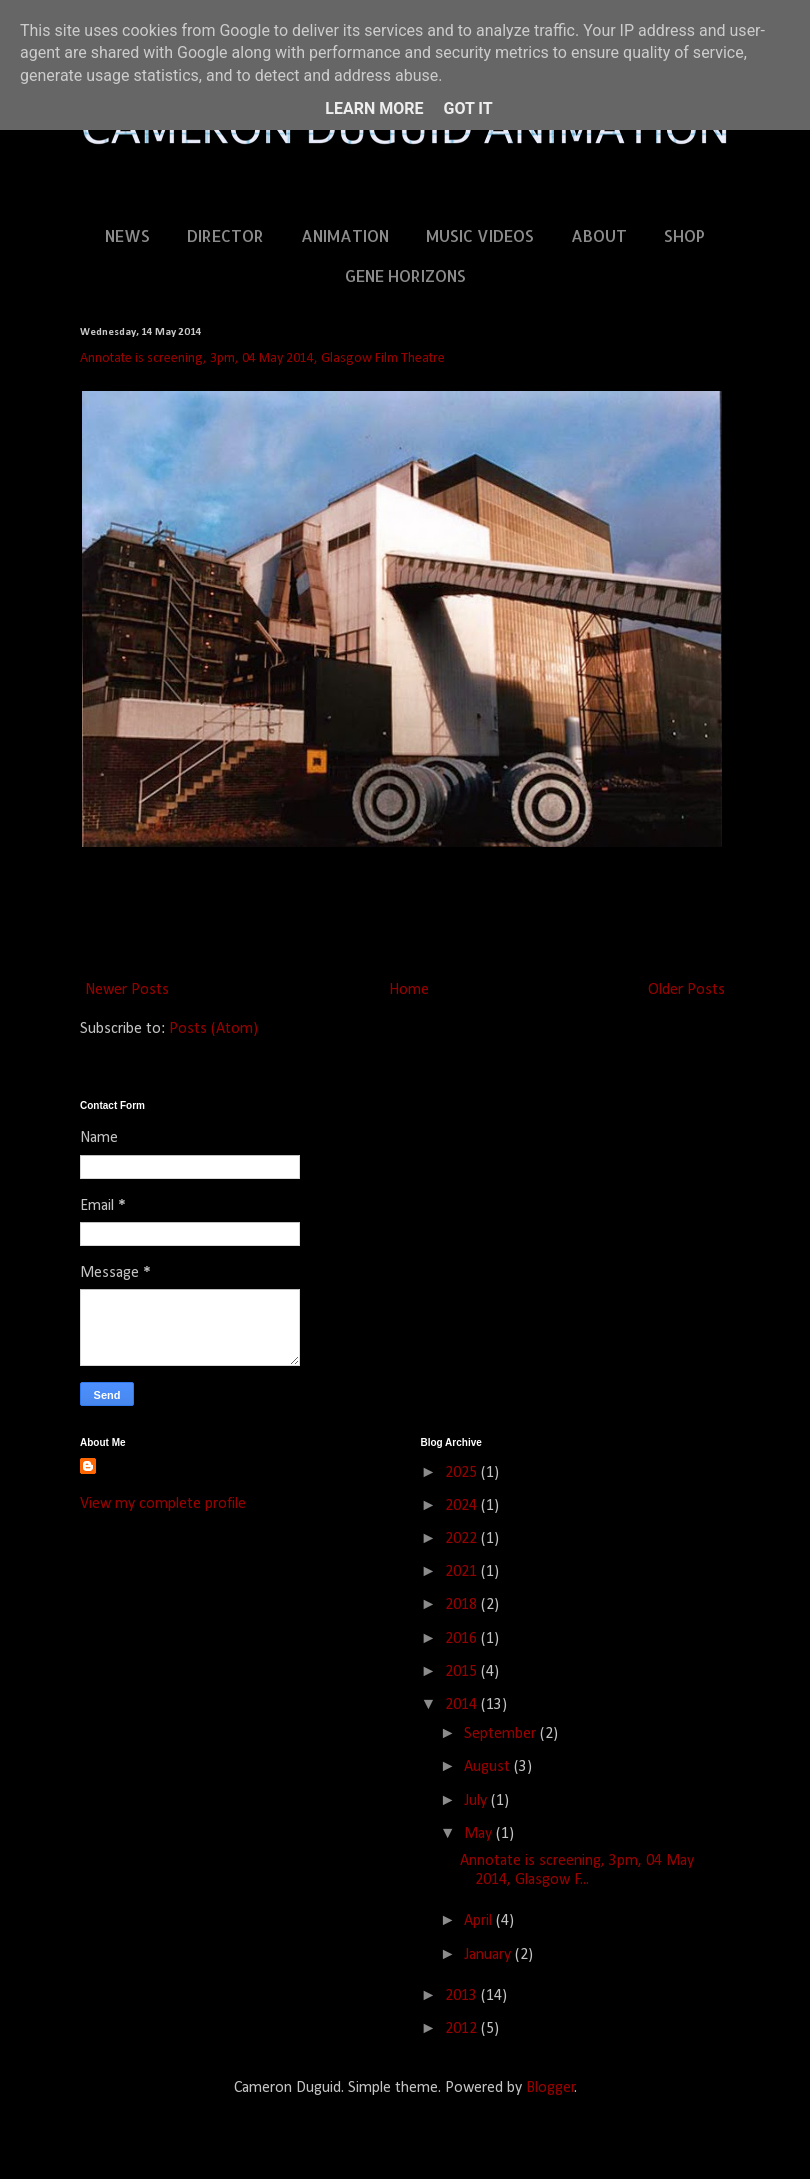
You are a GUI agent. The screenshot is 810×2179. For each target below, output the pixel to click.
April (480, 1921)
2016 (463, 1639)
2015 (463, 1672)
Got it (467, 108)
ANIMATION (345, 235)
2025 (463, 1473)
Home (409, 990)
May (480, 1834)
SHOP (684, 235)
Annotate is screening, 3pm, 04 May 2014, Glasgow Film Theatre (262, 358)
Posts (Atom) (213, 1029)
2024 (463, 1506)
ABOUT (599, 235)
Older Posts (686, 990)
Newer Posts (127, 990)
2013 (463, 1996)
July (477, 1801)
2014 (463, 1705)
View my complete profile (163, 1504)
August (489, 1767)
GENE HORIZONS (405, 275)
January (489, 1955)
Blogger (550, 2088)
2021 (463, 1572)
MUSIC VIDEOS (480, 235)
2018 (463, 1605)
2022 (463, 1539)
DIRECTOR (225, 235)
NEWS (127, 235)
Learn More (374, 108)
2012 (463, 2029)
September (502, 1734)
